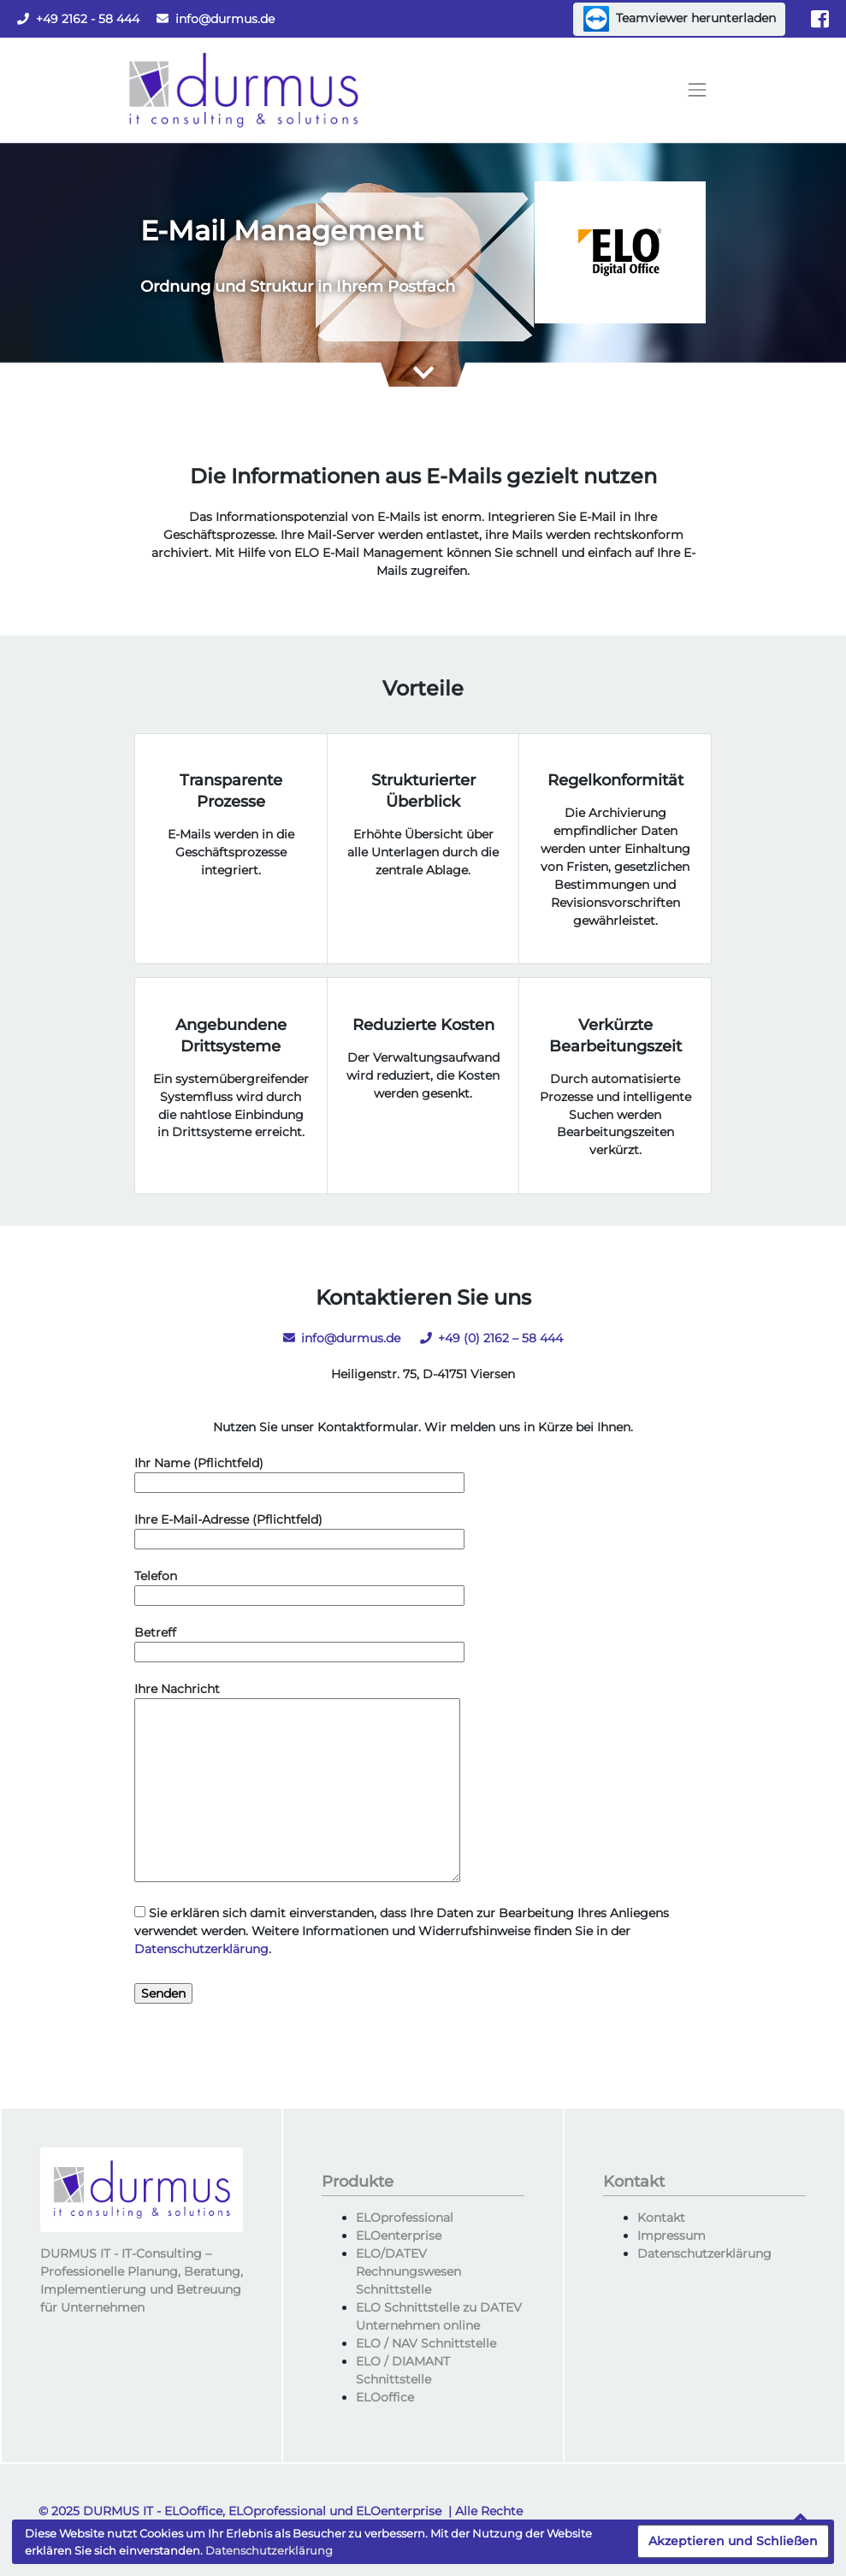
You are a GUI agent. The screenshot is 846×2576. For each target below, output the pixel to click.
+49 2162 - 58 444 (78, 19)
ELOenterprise (398, 2235)
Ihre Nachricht (297, 1783)
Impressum (671, 2235)
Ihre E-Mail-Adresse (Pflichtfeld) (299, 1529)
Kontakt (661, 2217)
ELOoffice (385, 2397)
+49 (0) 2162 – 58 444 (491, 1338)
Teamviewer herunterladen (679, 19)
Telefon (299, 1585)
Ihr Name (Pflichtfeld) (299, 1472)
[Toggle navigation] (697, 90)
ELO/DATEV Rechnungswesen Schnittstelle (408, 2271)
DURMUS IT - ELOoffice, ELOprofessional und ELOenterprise (262, 2511)
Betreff (299, 1642)
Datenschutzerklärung (201, 1949)
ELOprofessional (404, 2217)
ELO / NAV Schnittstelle (426, 2343)
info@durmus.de (216, 19)
